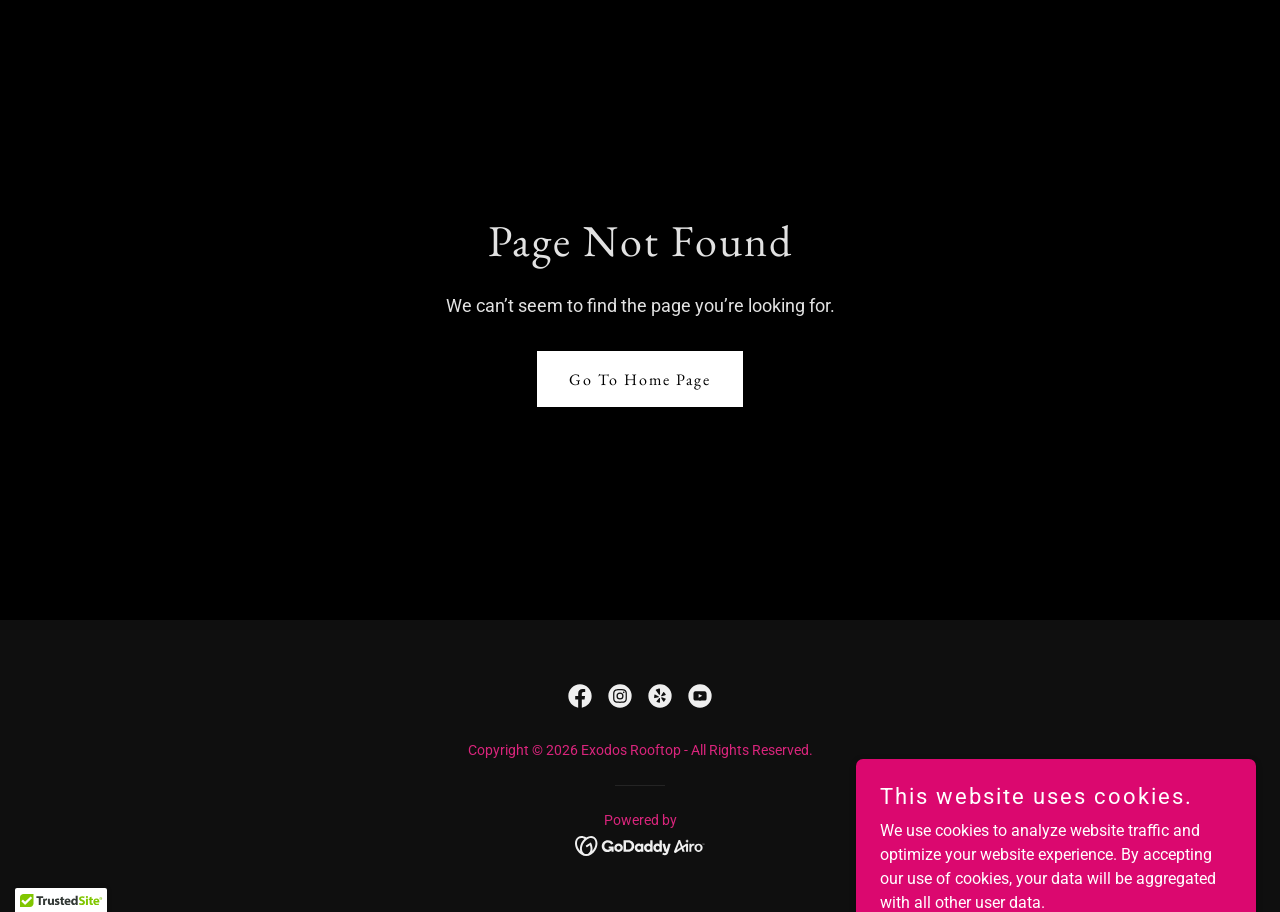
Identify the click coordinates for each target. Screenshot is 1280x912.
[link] (580, 696)
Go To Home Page (640, 379)
